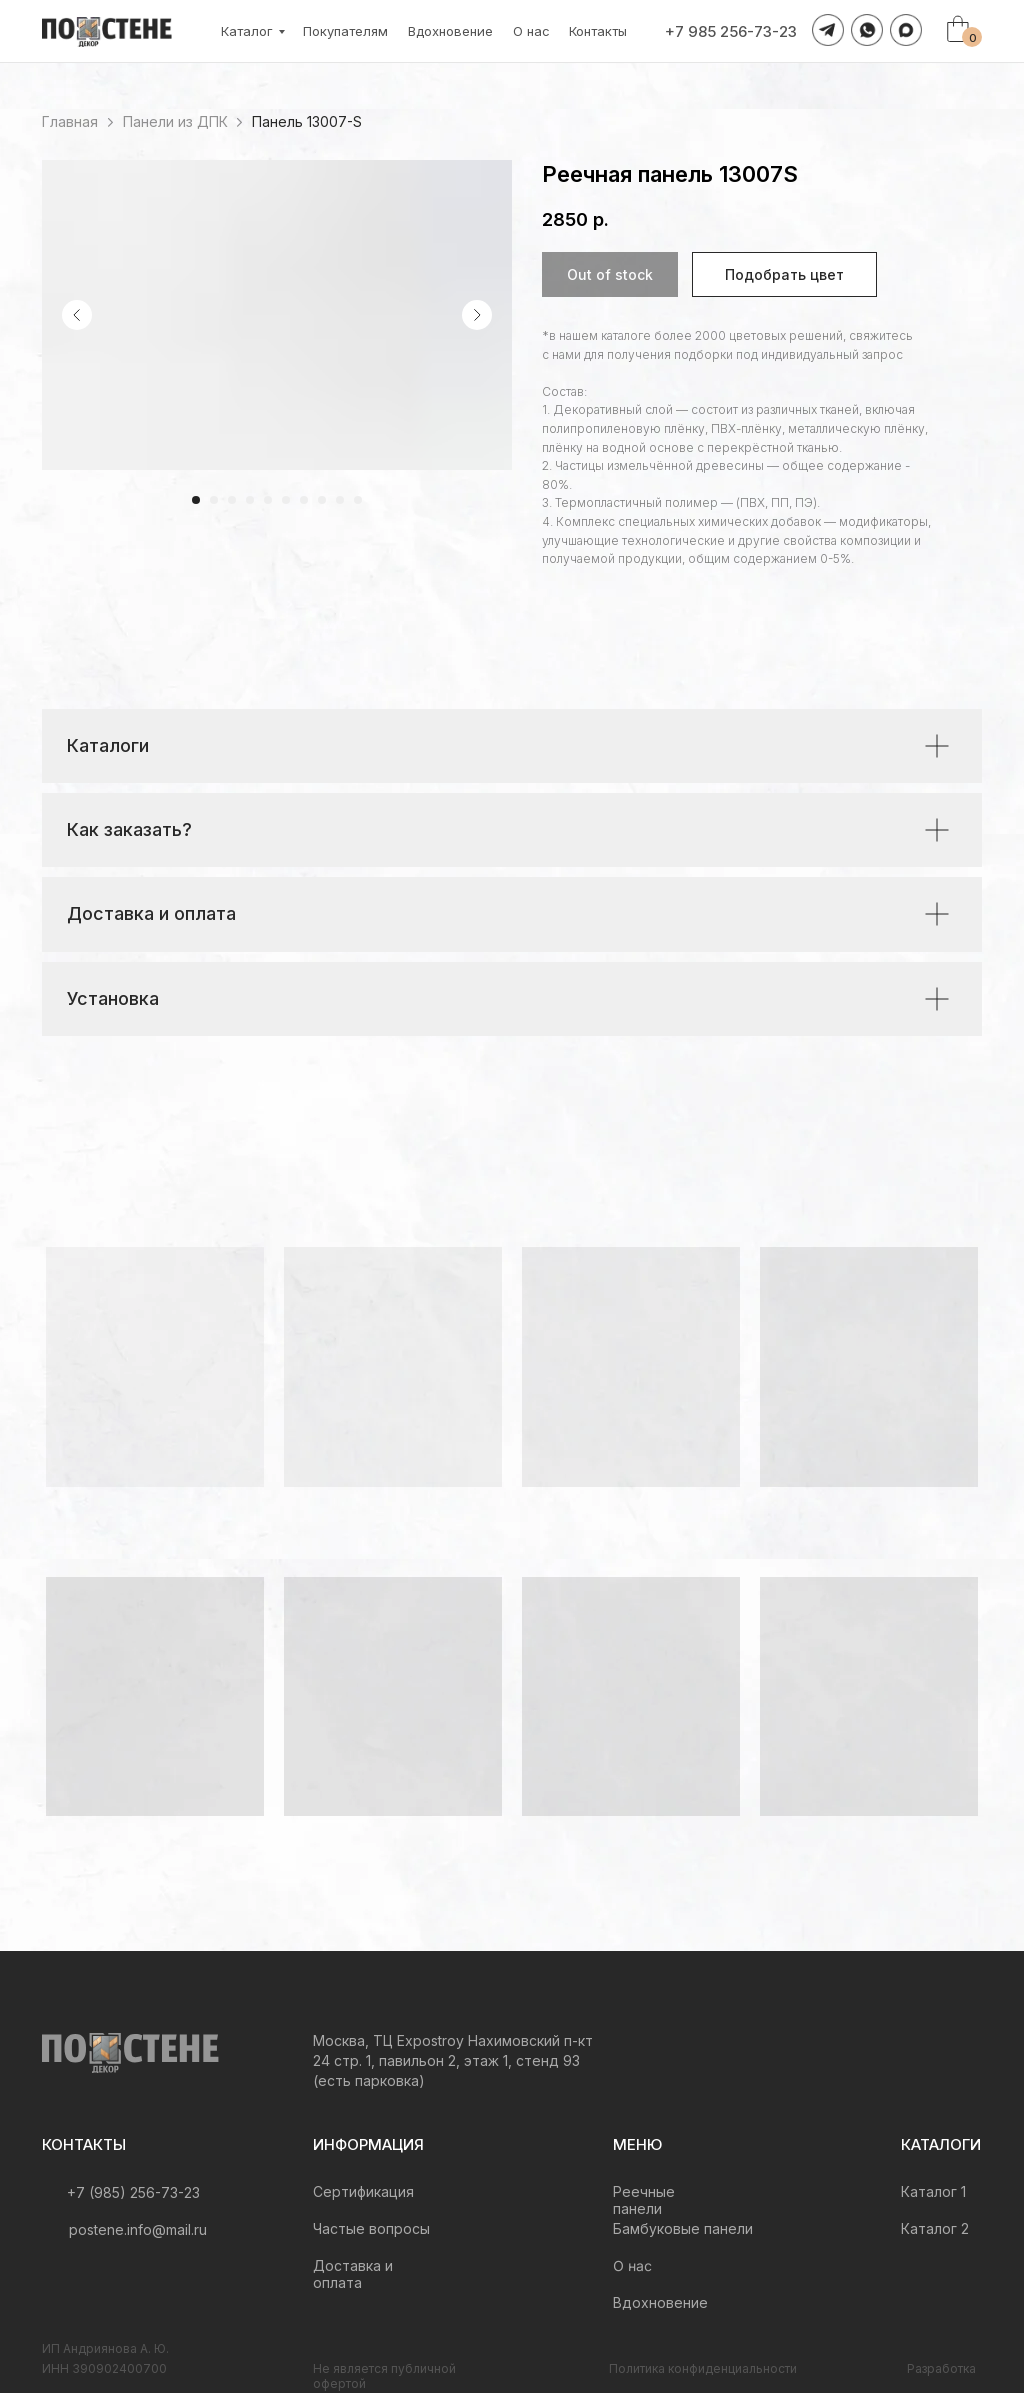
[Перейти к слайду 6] (286, 500)
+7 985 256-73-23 (731, 31)
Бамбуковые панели (683, 2228)
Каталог (247, 31)
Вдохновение (450, 31)
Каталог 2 (935, 2228)
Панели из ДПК (175, 121)
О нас (531, 31)
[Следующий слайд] (477, 315)
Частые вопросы (371, 2228)
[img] (130, 2053)
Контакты (598, 31)
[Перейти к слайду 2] (214, 500)
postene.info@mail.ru (138, 2229)
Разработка (941, 2368)
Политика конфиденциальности (703, 2368)
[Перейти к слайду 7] (304, 500)
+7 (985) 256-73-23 (133, 2192)
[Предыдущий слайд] (77, 315)
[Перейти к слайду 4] (250, 500)
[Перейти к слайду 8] (322, 500)
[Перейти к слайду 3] (232, 500)
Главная (70, 121)
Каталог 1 (933, 2191)
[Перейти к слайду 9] (340, 500)
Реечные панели (644, 2200)
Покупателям (345, 31)
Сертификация (363, 2191)
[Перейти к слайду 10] (358, 500)
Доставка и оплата (353, 2274)
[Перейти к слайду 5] (268, 500)
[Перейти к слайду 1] (196, 500)
